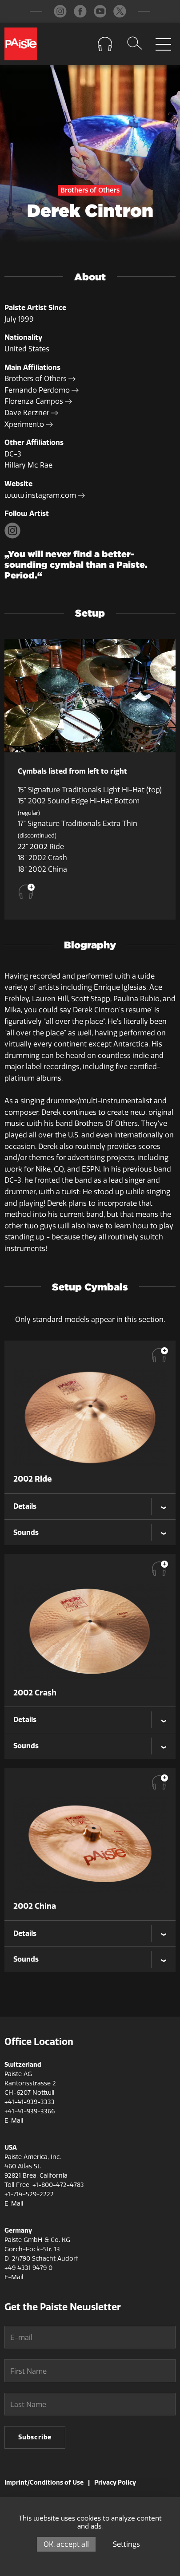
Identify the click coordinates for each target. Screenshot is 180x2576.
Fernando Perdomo (41, 390)
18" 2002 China (42, 869)
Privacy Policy (115, 2482)
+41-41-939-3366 (29, 2111)
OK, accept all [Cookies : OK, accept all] (66, 2544)
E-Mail (13, 2120)
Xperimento (28, 424)
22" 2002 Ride (41, 846)
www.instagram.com (44, 495)
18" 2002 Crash (42, 857)
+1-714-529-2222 (29, 2194)
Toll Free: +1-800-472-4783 (44, 2185)
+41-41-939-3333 (29, 2102)
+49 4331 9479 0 (28, 2268)
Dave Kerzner (31, 413)
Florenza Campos (38, 401)
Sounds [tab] (26, 1532)
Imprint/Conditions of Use (44, 2482)
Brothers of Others (40, 378)
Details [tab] (24, 1506)
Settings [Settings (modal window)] (126, 2544)
